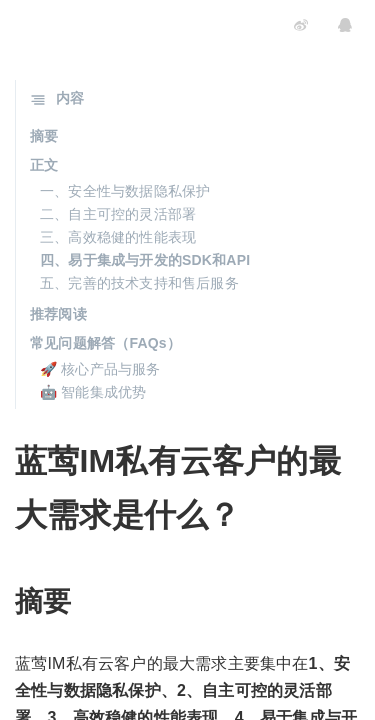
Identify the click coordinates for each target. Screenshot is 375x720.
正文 (44, 165)
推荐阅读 (58, 314)
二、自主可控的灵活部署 (118, 214)
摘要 (44, 136)
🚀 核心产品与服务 (100, 369)
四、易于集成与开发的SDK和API (145, 260)
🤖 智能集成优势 (93, 392)
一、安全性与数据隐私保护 (125, 191)
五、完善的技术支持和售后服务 (139, 283)
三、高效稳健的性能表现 (118, 237)
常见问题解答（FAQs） (105, 343)
